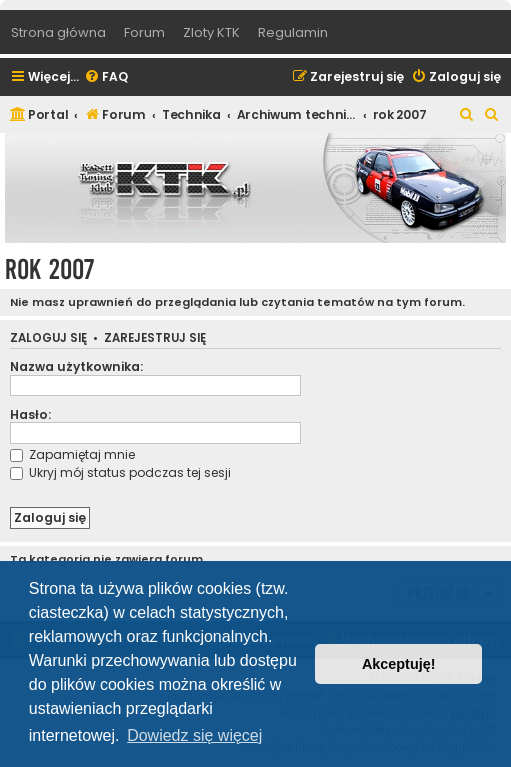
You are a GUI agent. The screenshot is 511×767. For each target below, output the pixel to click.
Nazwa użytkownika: (76, 366)
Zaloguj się (48, 338)
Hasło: (30, 414)
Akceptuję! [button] (399, 664)
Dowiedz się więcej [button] (194, 735)
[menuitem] (106, 77)
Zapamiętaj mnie (72, 454)
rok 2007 (49, 269)
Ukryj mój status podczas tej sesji (120, 472)
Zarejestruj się (155, 338)
